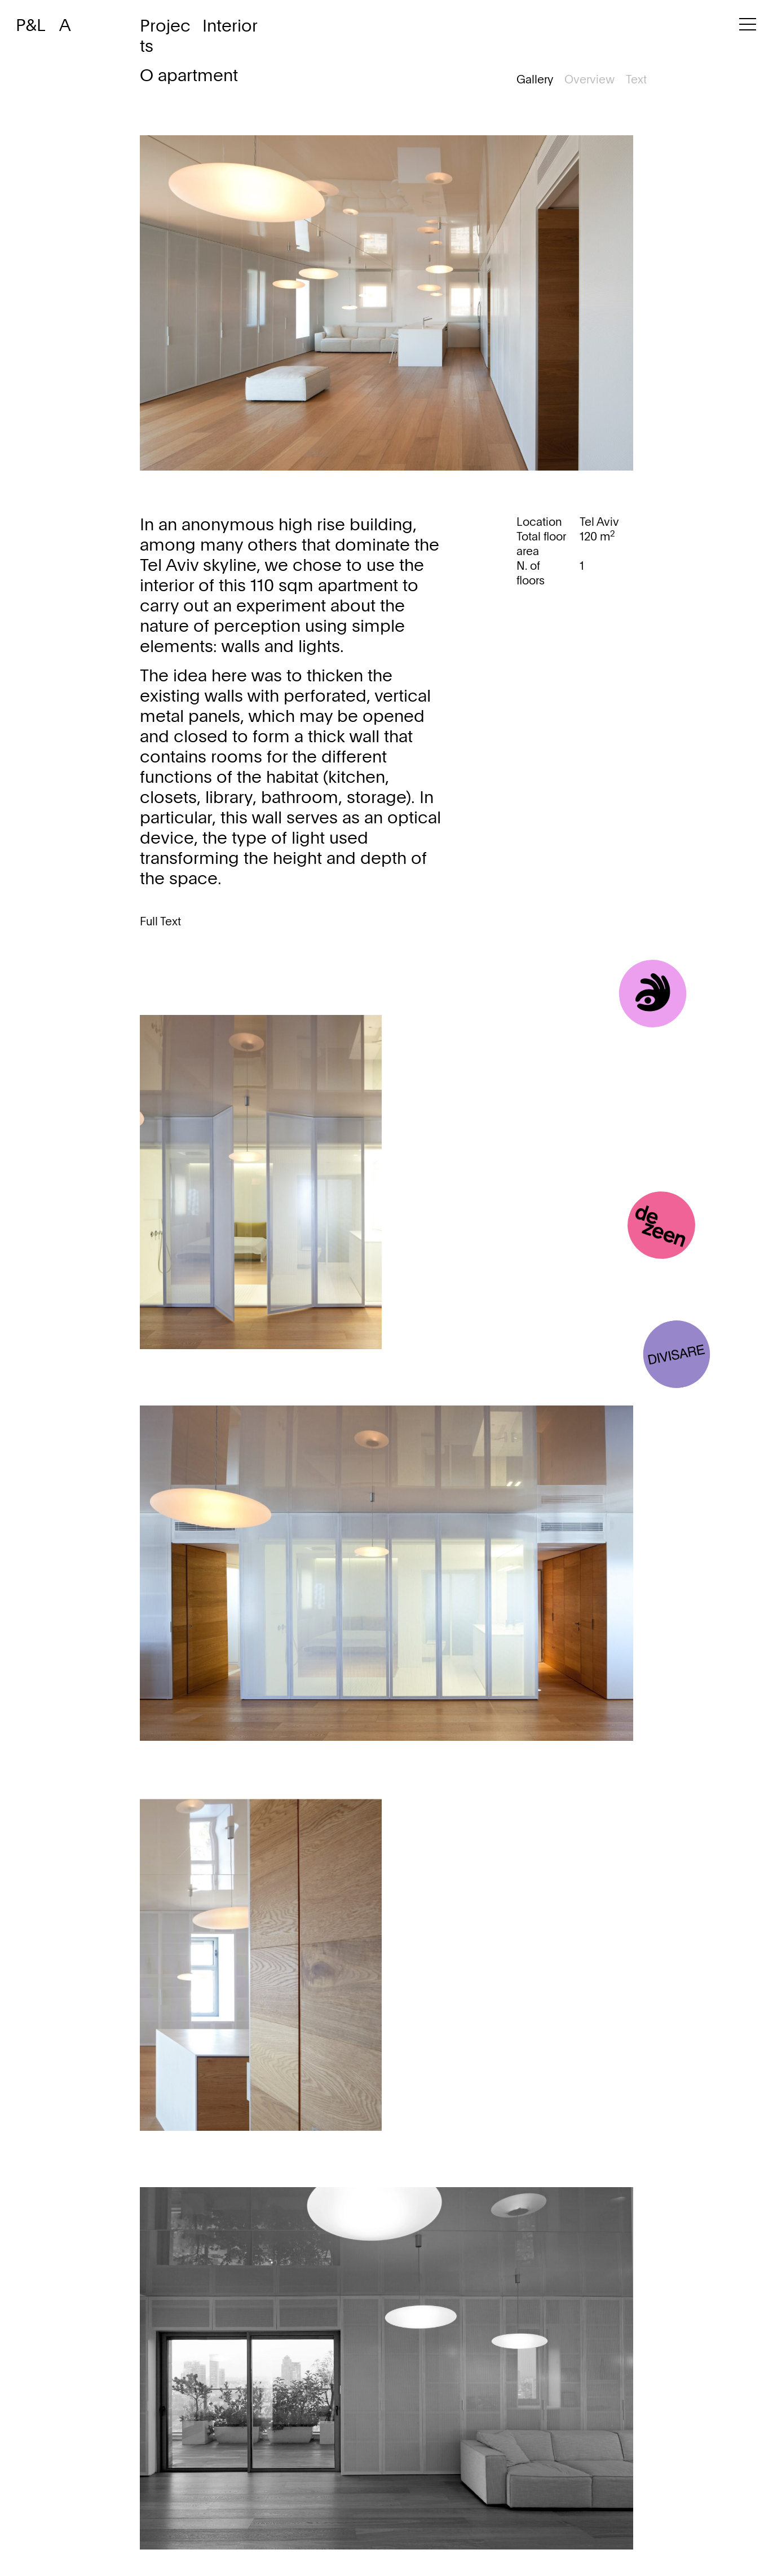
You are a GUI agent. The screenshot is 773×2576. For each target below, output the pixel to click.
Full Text (160, 922)
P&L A (43, 26)
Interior (230, 27)
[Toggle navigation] (747, 29)
